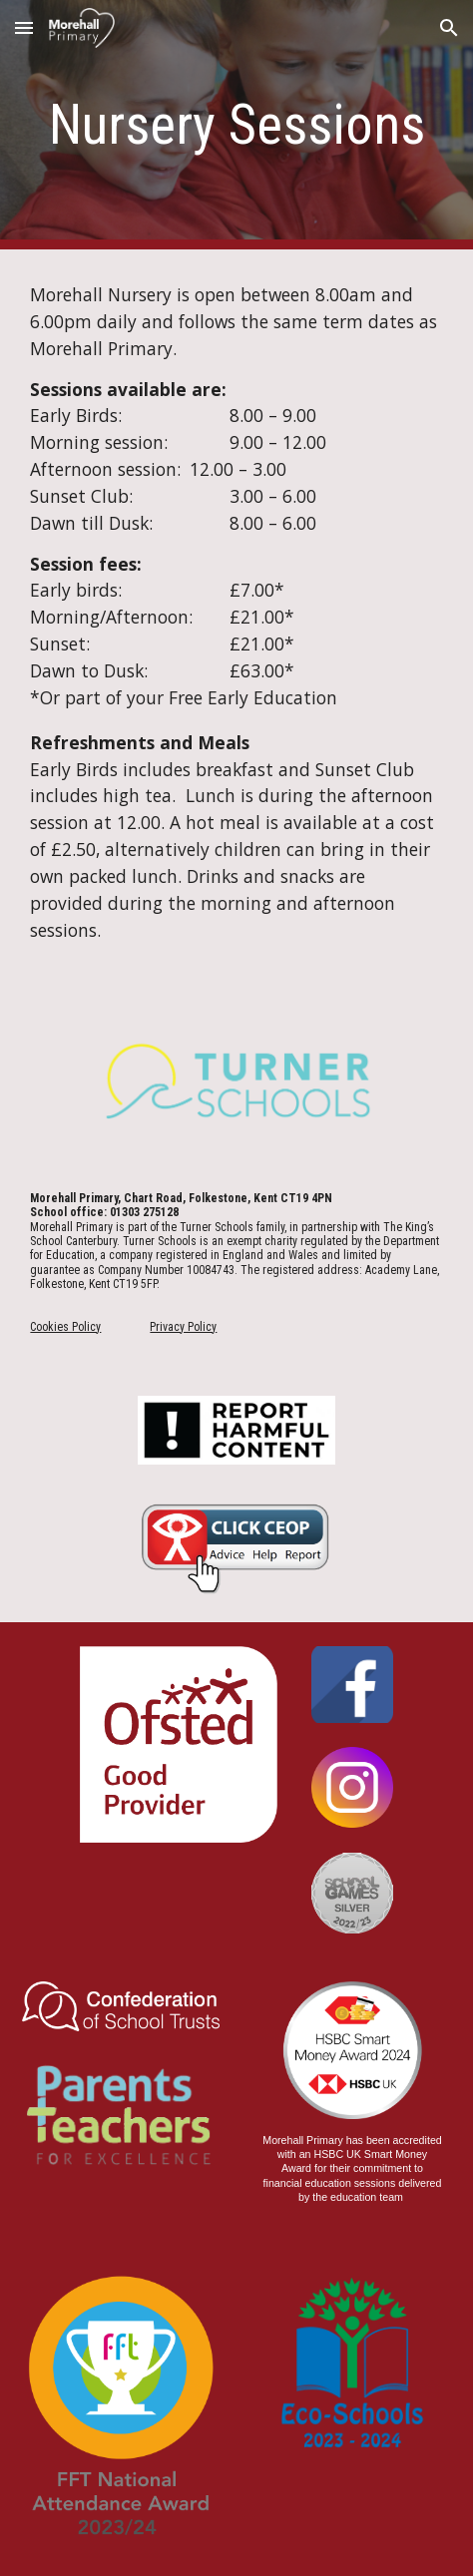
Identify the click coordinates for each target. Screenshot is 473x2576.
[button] (24, 27)
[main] (236, 125)
